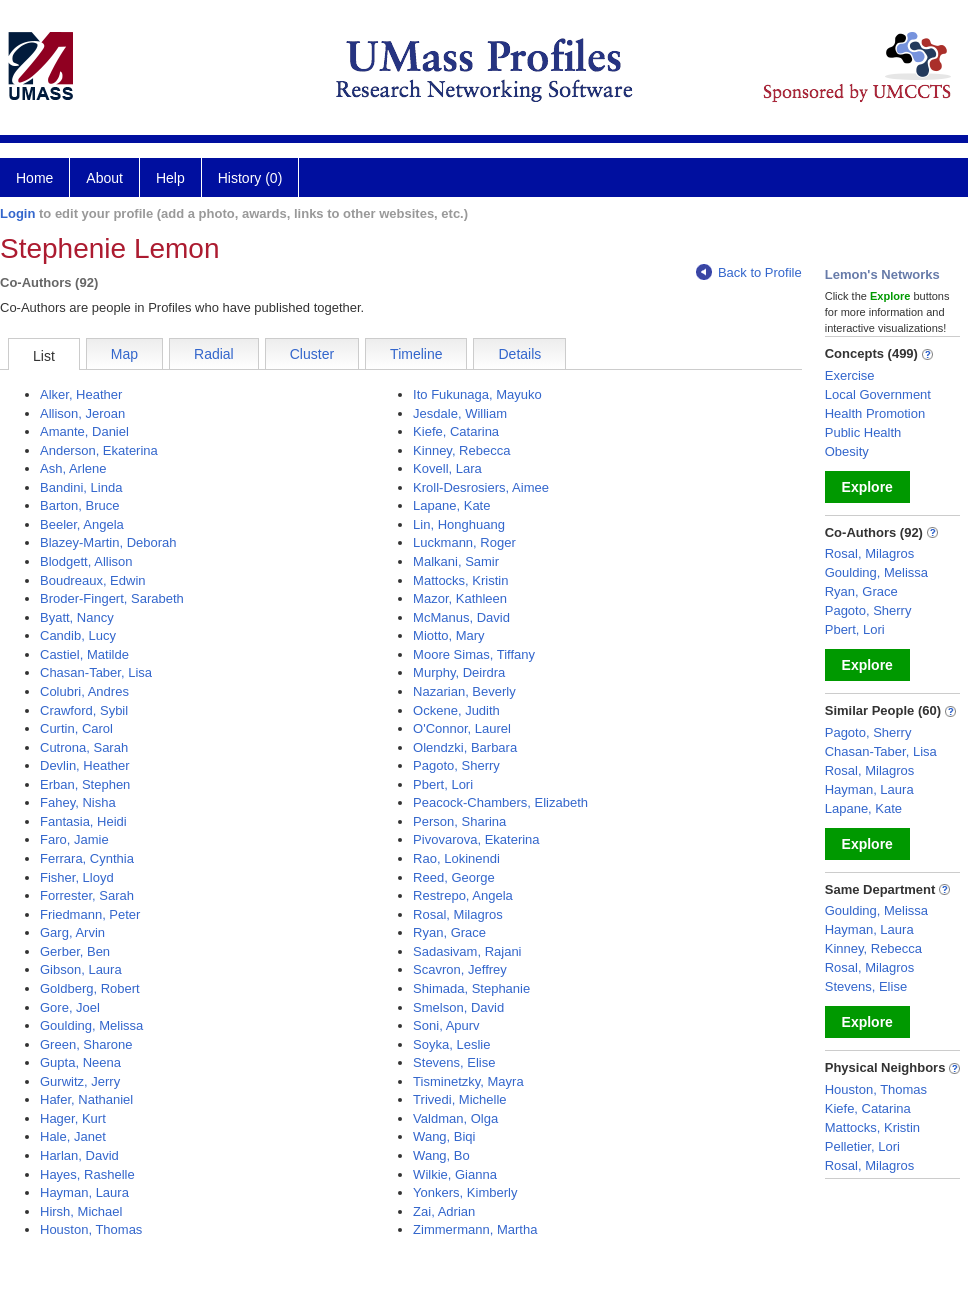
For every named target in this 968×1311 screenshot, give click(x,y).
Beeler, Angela (82, 524)
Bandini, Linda (81, 487)
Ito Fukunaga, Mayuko (477, 394)
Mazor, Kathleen (460, 598)
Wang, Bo (441, 1155)
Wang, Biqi (444, 1136)
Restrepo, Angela (463, 895)
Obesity (847, 451)
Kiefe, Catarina (456, 431)
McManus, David (461, 617)
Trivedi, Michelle (459, 1099)
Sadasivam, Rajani (467, 951)
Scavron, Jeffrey (460, 969)
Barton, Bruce (80, 505)
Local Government (878, 394)
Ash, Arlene (73, 468)
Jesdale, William (460, 413)
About (104, 178)
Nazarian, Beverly (464, 691)
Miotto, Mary (449, 635)
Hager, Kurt (73, 1118)
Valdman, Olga (455, 1118)
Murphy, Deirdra (459, 672)
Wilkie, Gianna (455, 1174)
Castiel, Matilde (84, 654)
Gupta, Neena (80, 1062)
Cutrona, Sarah (84, 747)
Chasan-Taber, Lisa (96, 672)
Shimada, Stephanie (471, 988)
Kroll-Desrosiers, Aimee (481, 487)
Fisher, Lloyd (77, 877)
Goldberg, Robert (90, 988)
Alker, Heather (81, 394)
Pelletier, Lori (862, 1146)
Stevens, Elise (454, 1062)
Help (170, 178)
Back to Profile (749, 272)
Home (34, 178)
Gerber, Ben (75, 951)
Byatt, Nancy (77, 617)
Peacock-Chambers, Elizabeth (500, 802)
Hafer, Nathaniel (86, 1099)
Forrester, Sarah (87, 895)
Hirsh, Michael (81, 1211)
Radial (214, 354)
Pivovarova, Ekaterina (476, 839)
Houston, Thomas (91, 1229)
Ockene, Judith (456, 710)
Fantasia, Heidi (83, 821)
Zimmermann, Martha (475, 1229)
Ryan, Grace (449, 932)
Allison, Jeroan (82, 413)
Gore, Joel (70, 1007)
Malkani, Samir (456, 561)
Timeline (416, 354)
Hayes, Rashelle (87, 1174)
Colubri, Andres (84, 691)
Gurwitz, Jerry (80, 1081)
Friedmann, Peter (90, 914)
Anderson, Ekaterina (99, 450)
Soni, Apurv (446, 1025)
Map (124, 354)
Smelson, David (458, 1007)
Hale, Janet (73, 1136)
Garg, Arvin (72, 932)
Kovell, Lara (447, 468)
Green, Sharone (86, 1044)
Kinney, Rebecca (461, 450)
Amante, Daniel (84, 431)
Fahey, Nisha (78, 802)
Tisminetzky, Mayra (468, 1081)
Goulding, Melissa (91, 1025)
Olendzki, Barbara (465, 747)
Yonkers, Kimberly (465, 1192)
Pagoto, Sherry (456, 765)
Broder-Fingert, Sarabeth (112, 598)
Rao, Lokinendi (456, 858)
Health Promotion (875, 413)
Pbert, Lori (443, 784)
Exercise (850, 375)
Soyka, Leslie (451, 1044)
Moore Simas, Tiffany (474, 654)
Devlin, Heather (85, 765)
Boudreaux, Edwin (93, 580)
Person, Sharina (459, 821)
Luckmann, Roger (464, 542)
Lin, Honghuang (459, 524)
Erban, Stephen (85, 784)
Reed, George (454, 877)
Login (17, 213)
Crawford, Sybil (84, 710)
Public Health (863, 432)
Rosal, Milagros (458, 914)
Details (519, 354)
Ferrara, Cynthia (87, 858)
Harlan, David (79, 1155)
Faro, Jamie (74, 839)
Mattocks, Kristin (460, 580)
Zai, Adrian (444, 1211)
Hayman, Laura (84, 1192)
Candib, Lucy (78, 635)
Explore (867, 487)
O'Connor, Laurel (462, 728)
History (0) (250, 178)
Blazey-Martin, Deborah (108, 542)
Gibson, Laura (81, 969)
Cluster (312, 354)
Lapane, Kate (451, 505)
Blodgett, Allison (86, 561)
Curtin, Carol (76, 728)
